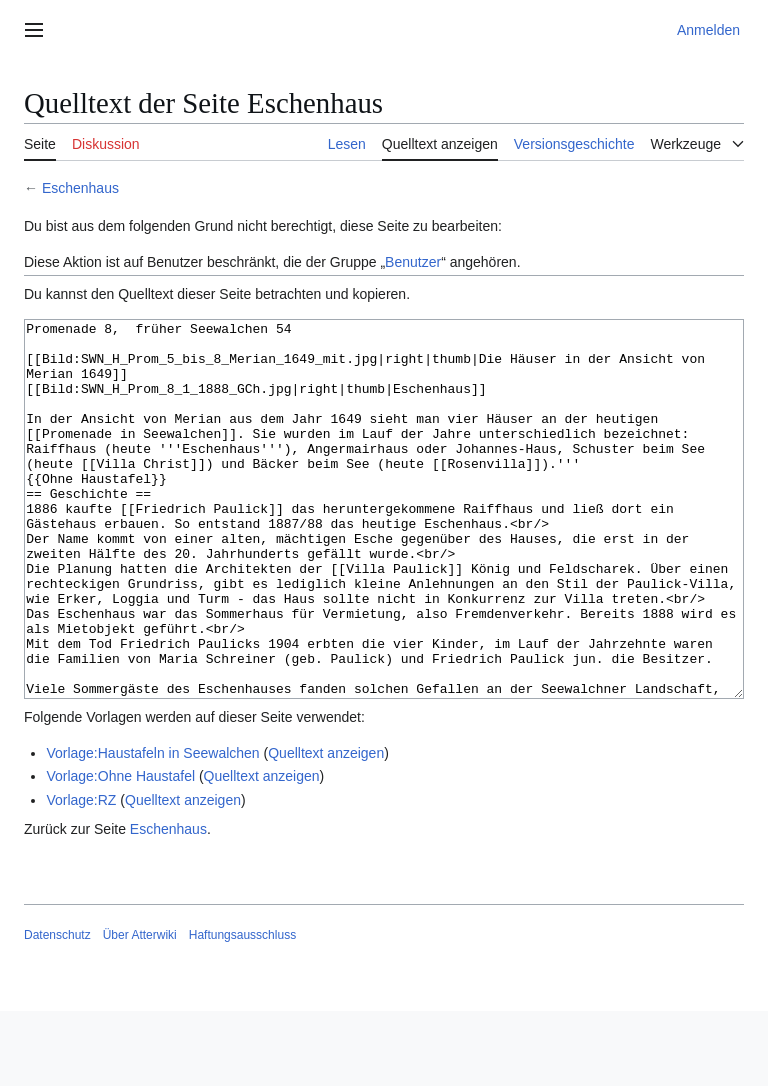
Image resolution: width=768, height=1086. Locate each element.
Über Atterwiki (140, 1010)
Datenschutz (57, 1010)
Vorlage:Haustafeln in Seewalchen (152, 828)
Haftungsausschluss (242, 1010)
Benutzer (413, 262)
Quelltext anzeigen (326, 828)
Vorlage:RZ (81, 875)
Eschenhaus (80, 188)
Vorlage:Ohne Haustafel (120, 851)
